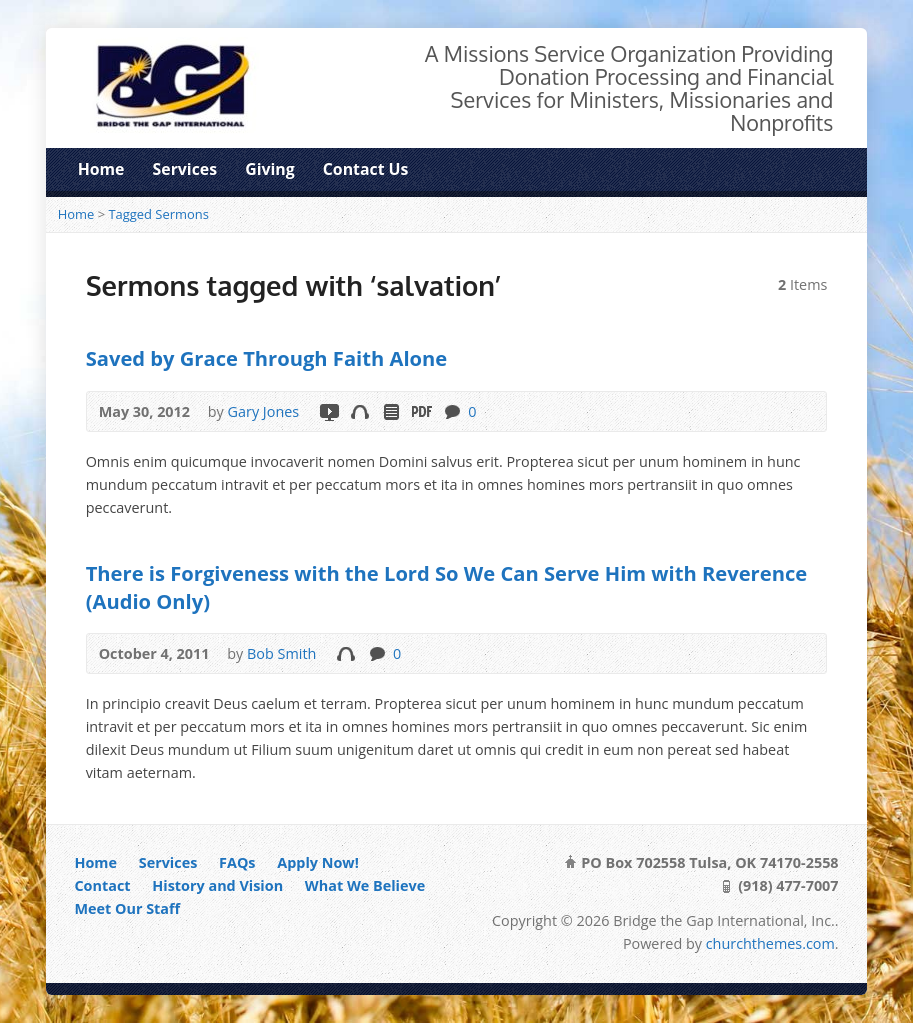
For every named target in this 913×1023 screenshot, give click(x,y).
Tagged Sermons (158, 214)
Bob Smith (281, 653)
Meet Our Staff (127, 908)
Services (185, 169)
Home (101, 169)
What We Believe (365, 885)
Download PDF (420, 411)
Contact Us (366, 169)
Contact (102, 885)
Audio (359, 411)
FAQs (237, 862)
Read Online (390, 411)
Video (328, 411)
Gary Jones (264, 411)
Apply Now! (318, 862)
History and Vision (217, 885)
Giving (269, 169)
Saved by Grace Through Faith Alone (267, 358)
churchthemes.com (770, 943)
